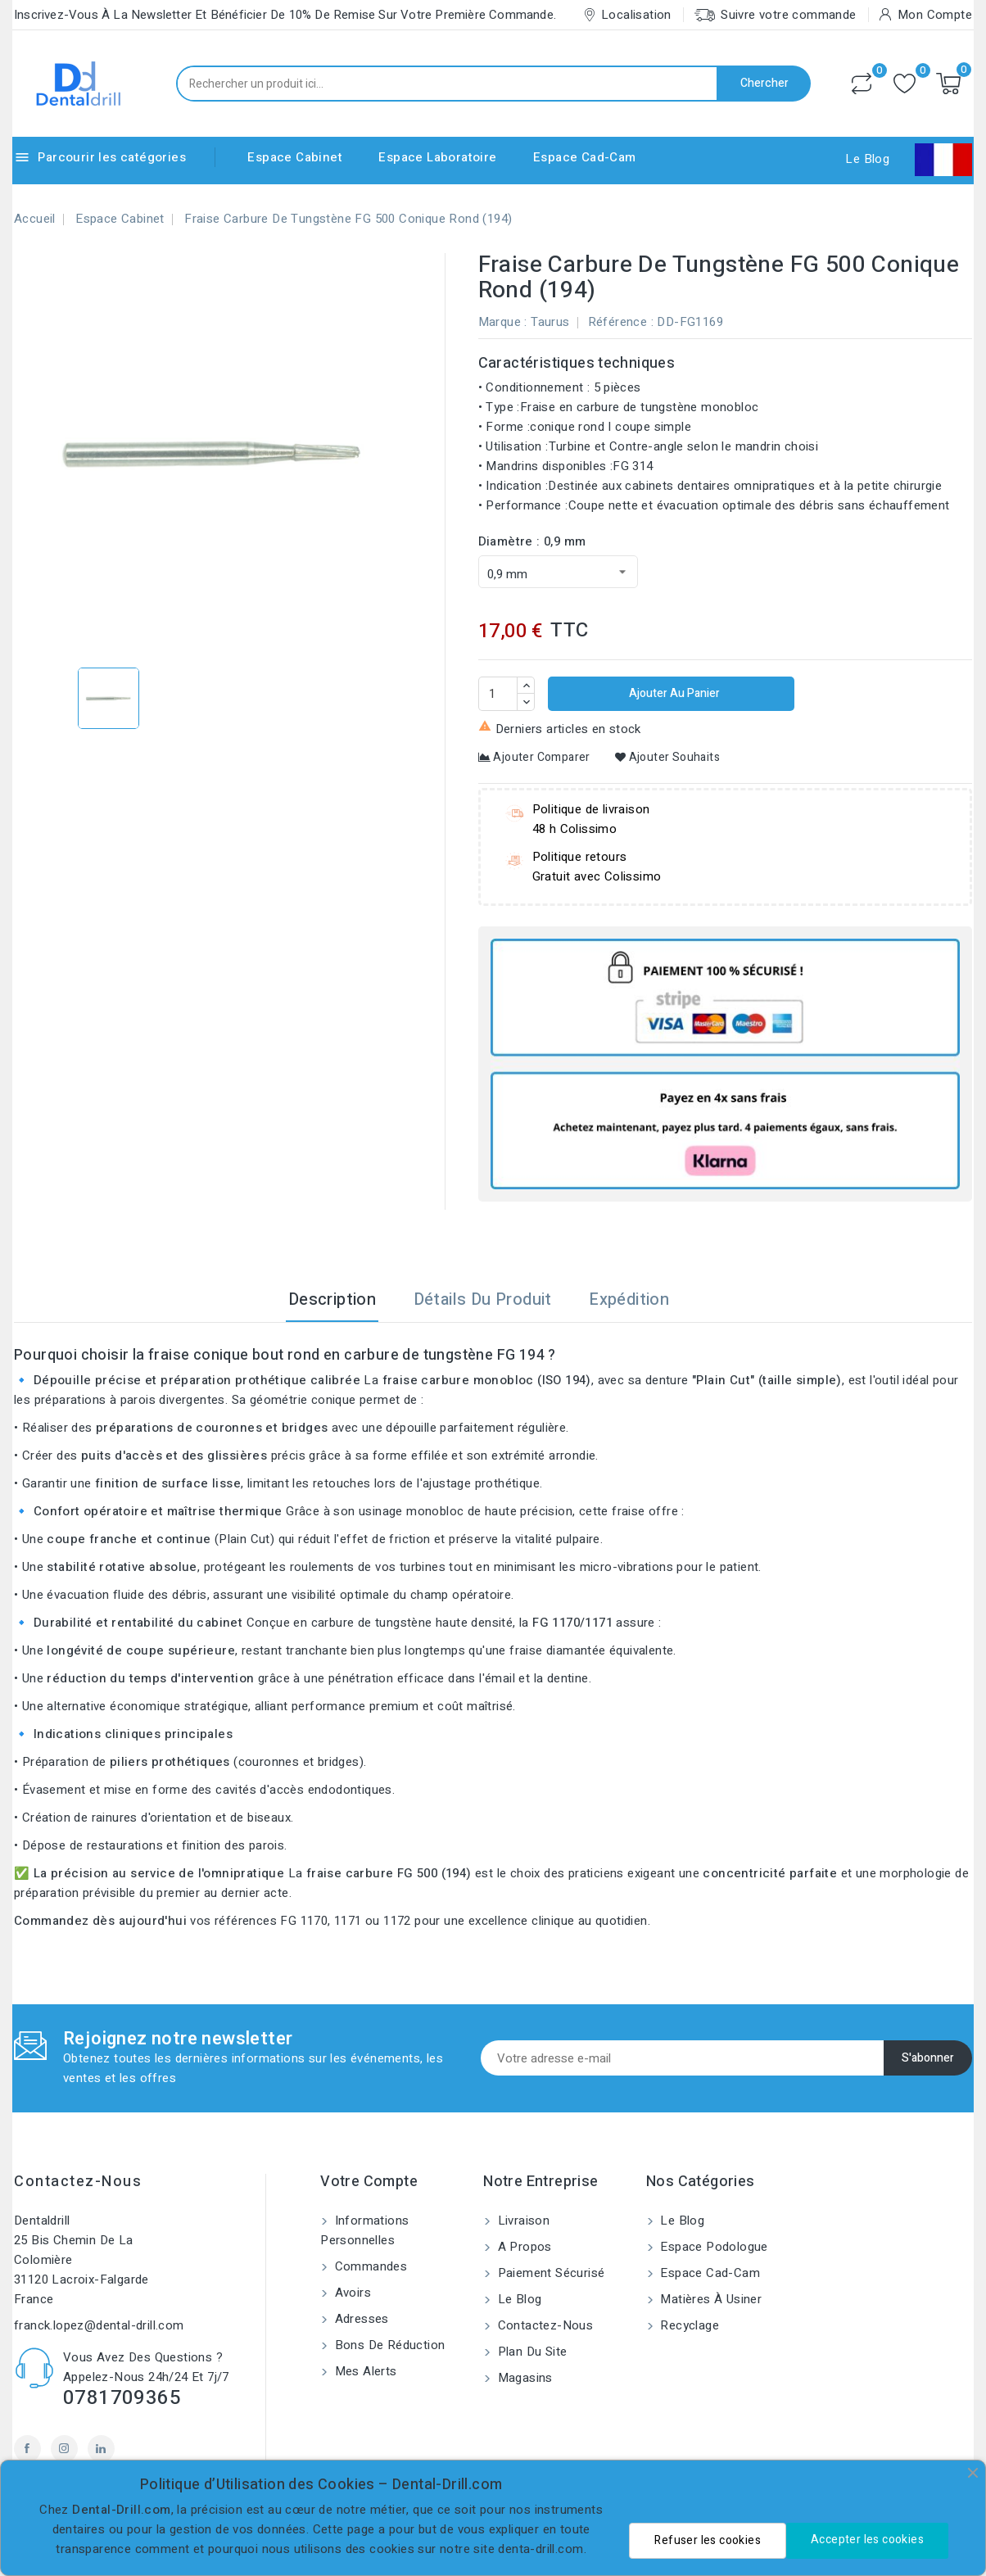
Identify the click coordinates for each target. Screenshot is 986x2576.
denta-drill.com (540, 2549)
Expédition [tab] (629, 1299)
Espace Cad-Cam (584, 157)
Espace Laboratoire (437, 157)
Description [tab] (332, 1299)
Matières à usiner (709, 2299)
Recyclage (688, 2325)
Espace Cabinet (294, 157)
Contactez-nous (78, 2182)
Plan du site (530, 2352)
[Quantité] (498, 694)
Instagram (64, 2448)
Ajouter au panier (673, 693)
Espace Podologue (712, 2247)
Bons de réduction (388, 2345)
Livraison (522, 2221)
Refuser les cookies (707, 2540)
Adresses (360, 2319)
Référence (618, 322)
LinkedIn (101, 2448)
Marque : (502, 322)
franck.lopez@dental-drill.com (99, 2325)
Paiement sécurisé (549, 2273)
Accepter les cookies (867, 2539)
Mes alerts (363, 2371)
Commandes (369, 2266)
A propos (523, 2247)
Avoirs (351, 2293)
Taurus (550, 322)
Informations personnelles (364, 2230)
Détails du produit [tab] (483, 1299)
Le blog (517, 2299)
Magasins (523, 2378)
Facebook (27, 2448)
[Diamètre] (558, 571)
